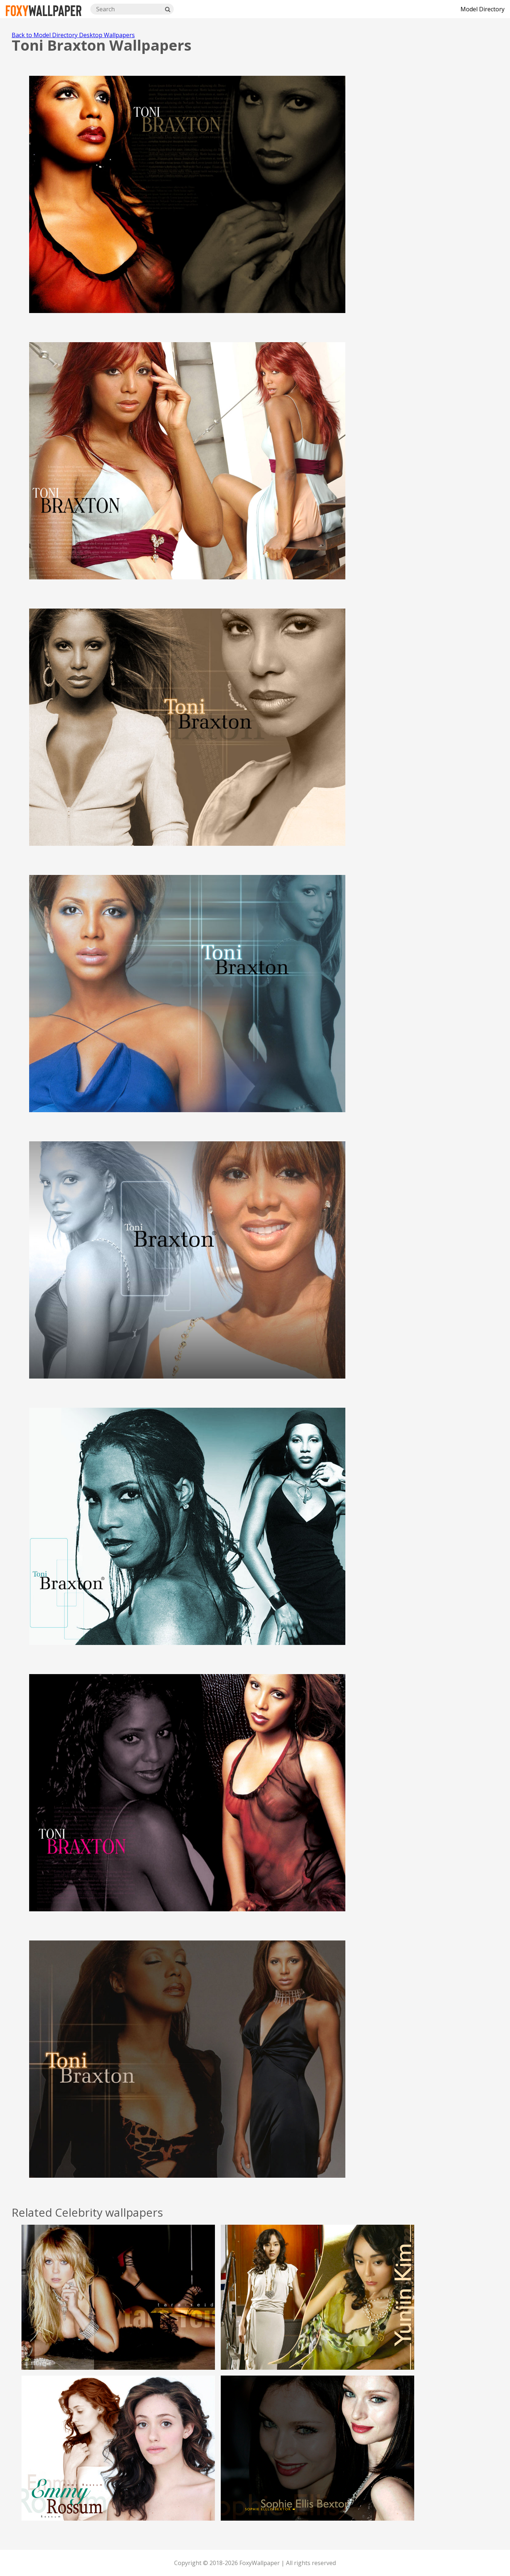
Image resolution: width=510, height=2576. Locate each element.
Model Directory (482, 9)
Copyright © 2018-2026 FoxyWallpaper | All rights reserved (255, 2563)
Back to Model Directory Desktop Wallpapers (73, 35)
